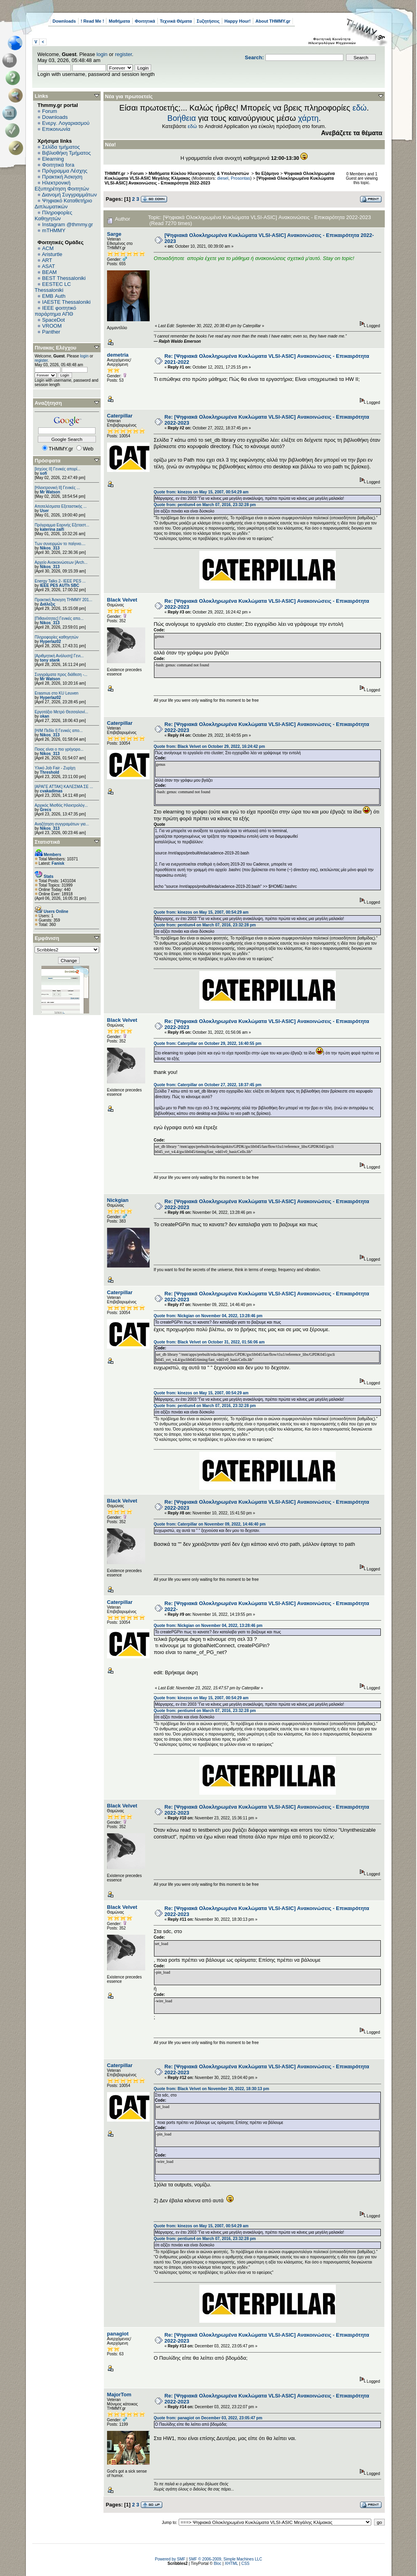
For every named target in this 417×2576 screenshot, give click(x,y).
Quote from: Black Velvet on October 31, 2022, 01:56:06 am (209, 1342)
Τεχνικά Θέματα (176, 21)
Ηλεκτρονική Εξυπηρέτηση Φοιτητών (62, 186)
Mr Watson (50, 492)
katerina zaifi (52, 529)
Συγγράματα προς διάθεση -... (61, 674)
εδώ (360, 107)
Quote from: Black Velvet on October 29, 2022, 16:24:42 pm (209, 746)
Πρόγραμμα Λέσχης (65, 171)
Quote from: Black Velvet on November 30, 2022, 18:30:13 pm (211, 2089)
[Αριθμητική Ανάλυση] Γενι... (59, 656)
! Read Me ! (92, 21)
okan (44, 716)
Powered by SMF (170, 2559)
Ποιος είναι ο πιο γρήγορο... (59, 749)
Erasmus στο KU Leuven (56, 693)
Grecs (45, 810)
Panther (51, 332)
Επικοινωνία (56, 129)
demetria (118, 355)
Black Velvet (122, 600)
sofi (43, 473)
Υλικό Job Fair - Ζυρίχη (55, 768)
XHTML (231, 2563)
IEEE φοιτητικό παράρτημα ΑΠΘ (55, 311)
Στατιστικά (47, 842)
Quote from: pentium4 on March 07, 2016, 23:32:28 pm (205, 505)
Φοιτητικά (145, 21)
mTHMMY (54, 230)
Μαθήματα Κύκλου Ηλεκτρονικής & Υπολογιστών (199, 173)
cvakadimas (51, 791)
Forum (49, 111)
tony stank (50, 660)
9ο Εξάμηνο (267, 173)
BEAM (49, 272)
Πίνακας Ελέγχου (55, 348)
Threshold (49, 772)
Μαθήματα (119, 21)
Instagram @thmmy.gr (67, 224)
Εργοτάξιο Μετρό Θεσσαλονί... (61, 712)
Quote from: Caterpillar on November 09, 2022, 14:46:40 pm (209, 1524)
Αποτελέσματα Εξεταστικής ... (61, 506)
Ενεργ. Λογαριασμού (66, 123)
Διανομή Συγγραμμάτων (69, 195)
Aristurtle (52, 254)
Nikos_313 (49, 548)
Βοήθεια (182, 118)
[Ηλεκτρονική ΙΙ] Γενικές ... (57, 487)
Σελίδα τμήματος (61, 147)
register (123, 54)
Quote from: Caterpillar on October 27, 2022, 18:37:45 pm (207, 1085)
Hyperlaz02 (50, 641)
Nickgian (118, 1200)
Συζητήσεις (208, 21)
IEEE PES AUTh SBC (59, 585)
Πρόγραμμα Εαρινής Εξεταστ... (62, 525)
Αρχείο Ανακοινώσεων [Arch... (61, 562)
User (44, 511)
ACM (48, 248)
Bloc (217, 2563)
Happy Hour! (237, 21)
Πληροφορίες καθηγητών (56, 637)
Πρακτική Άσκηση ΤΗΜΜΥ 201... (63, 600)
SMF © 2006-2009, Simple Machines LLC (225, 2559)
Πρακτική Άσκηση (62, 177)
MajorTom (119, 2394)
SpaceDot (53, 320)
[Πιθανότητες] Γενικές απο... (59, 618)
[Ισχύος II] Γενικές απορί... (57, 469)
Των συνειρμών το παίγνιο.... (60, 544)
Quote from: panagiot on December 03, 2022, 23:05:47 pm (208, 2418)
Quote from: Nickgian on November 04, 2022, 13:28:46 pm (208, 1316)
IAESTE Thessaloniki (66, 302)
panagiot (118, 2334)
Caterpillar (120, 416)
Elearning (53, 159)
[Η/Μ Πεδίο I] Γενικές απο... (59, 730)
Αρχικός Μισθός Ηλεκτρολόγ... (61, 805)
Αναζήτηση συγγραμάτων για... (62, 824)
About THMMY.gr (272, 21)
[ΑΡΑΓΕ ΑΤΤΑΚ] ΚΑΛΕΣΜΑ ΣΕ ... (64, 786)
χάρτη (308, 118)
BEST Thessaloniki (64, 278)
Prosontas (240, 178)
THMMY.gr (115, 173)
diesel (222, 178)
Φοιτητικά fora (58, 165)
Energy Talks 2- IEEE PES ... (60, 581)
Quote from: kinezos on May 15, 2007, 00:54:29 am (201, 492)
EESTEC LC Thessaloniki (53, 287)
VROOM (52, 326)
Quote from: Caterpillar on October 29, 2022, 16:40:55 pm (207, 1043)
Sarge (114, 234)
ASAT (48, 266)
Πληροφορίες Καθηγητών (53, 215)
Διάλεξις (47, 604)
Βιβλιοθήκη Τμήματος (66, 153)
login (102, 54)
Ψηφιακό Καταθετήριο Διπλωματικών (63, 204)
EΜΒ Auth (54, 296)
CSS (245, 2563)
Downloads (64, 21)
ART (47, 260)
